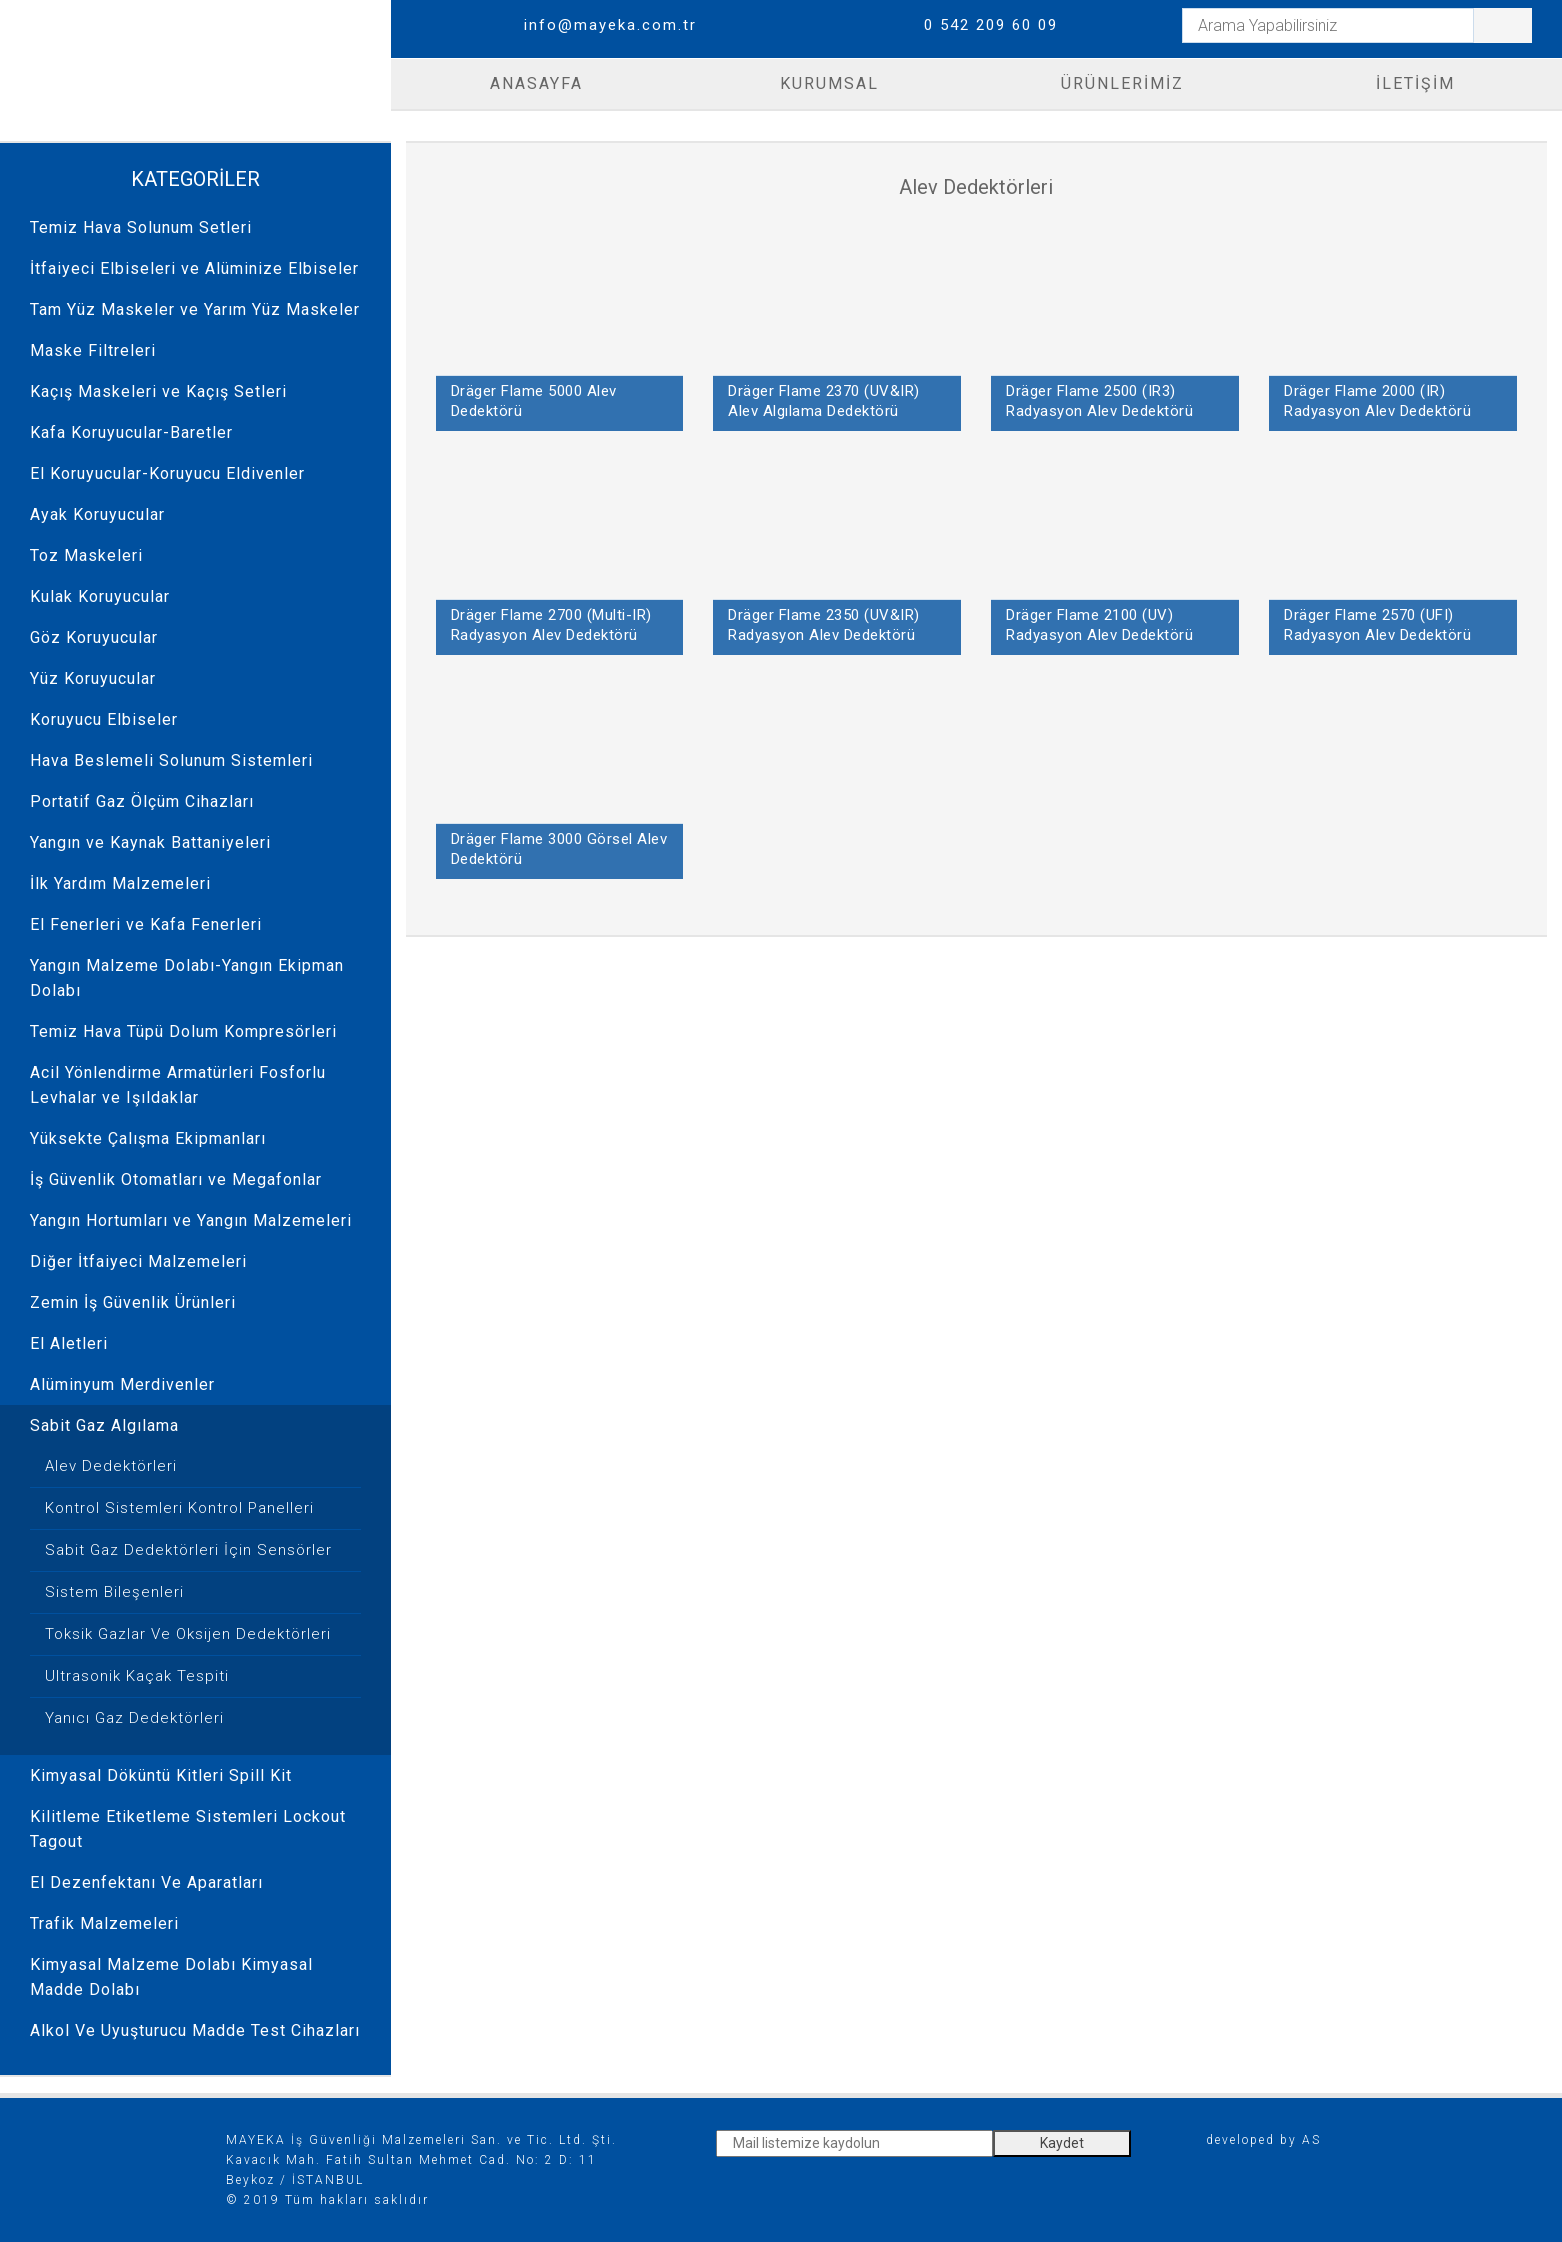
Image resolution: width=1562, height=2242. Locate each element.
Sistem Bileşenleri (114, 1592)
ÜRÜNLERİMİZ (1122, 83)
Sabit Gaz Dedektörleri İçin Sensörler (188, 1550)
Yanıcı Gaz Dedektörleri (134, 1718)
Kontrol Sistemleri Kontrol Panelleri (179, 1508)
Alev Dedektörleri (111, 1466)
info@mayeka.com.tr (610, 25)
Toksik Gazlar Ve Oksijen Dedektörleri (188, 1634)
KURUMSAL (829, 83)
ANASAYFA (536, 83)
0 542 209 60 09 (991, 25)
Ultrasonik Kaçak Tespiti (137, 1676)
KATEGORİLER (195, 179)
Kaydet (1062, 2143)
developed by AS (1263, 2140)
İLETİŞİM (1415, 83)
